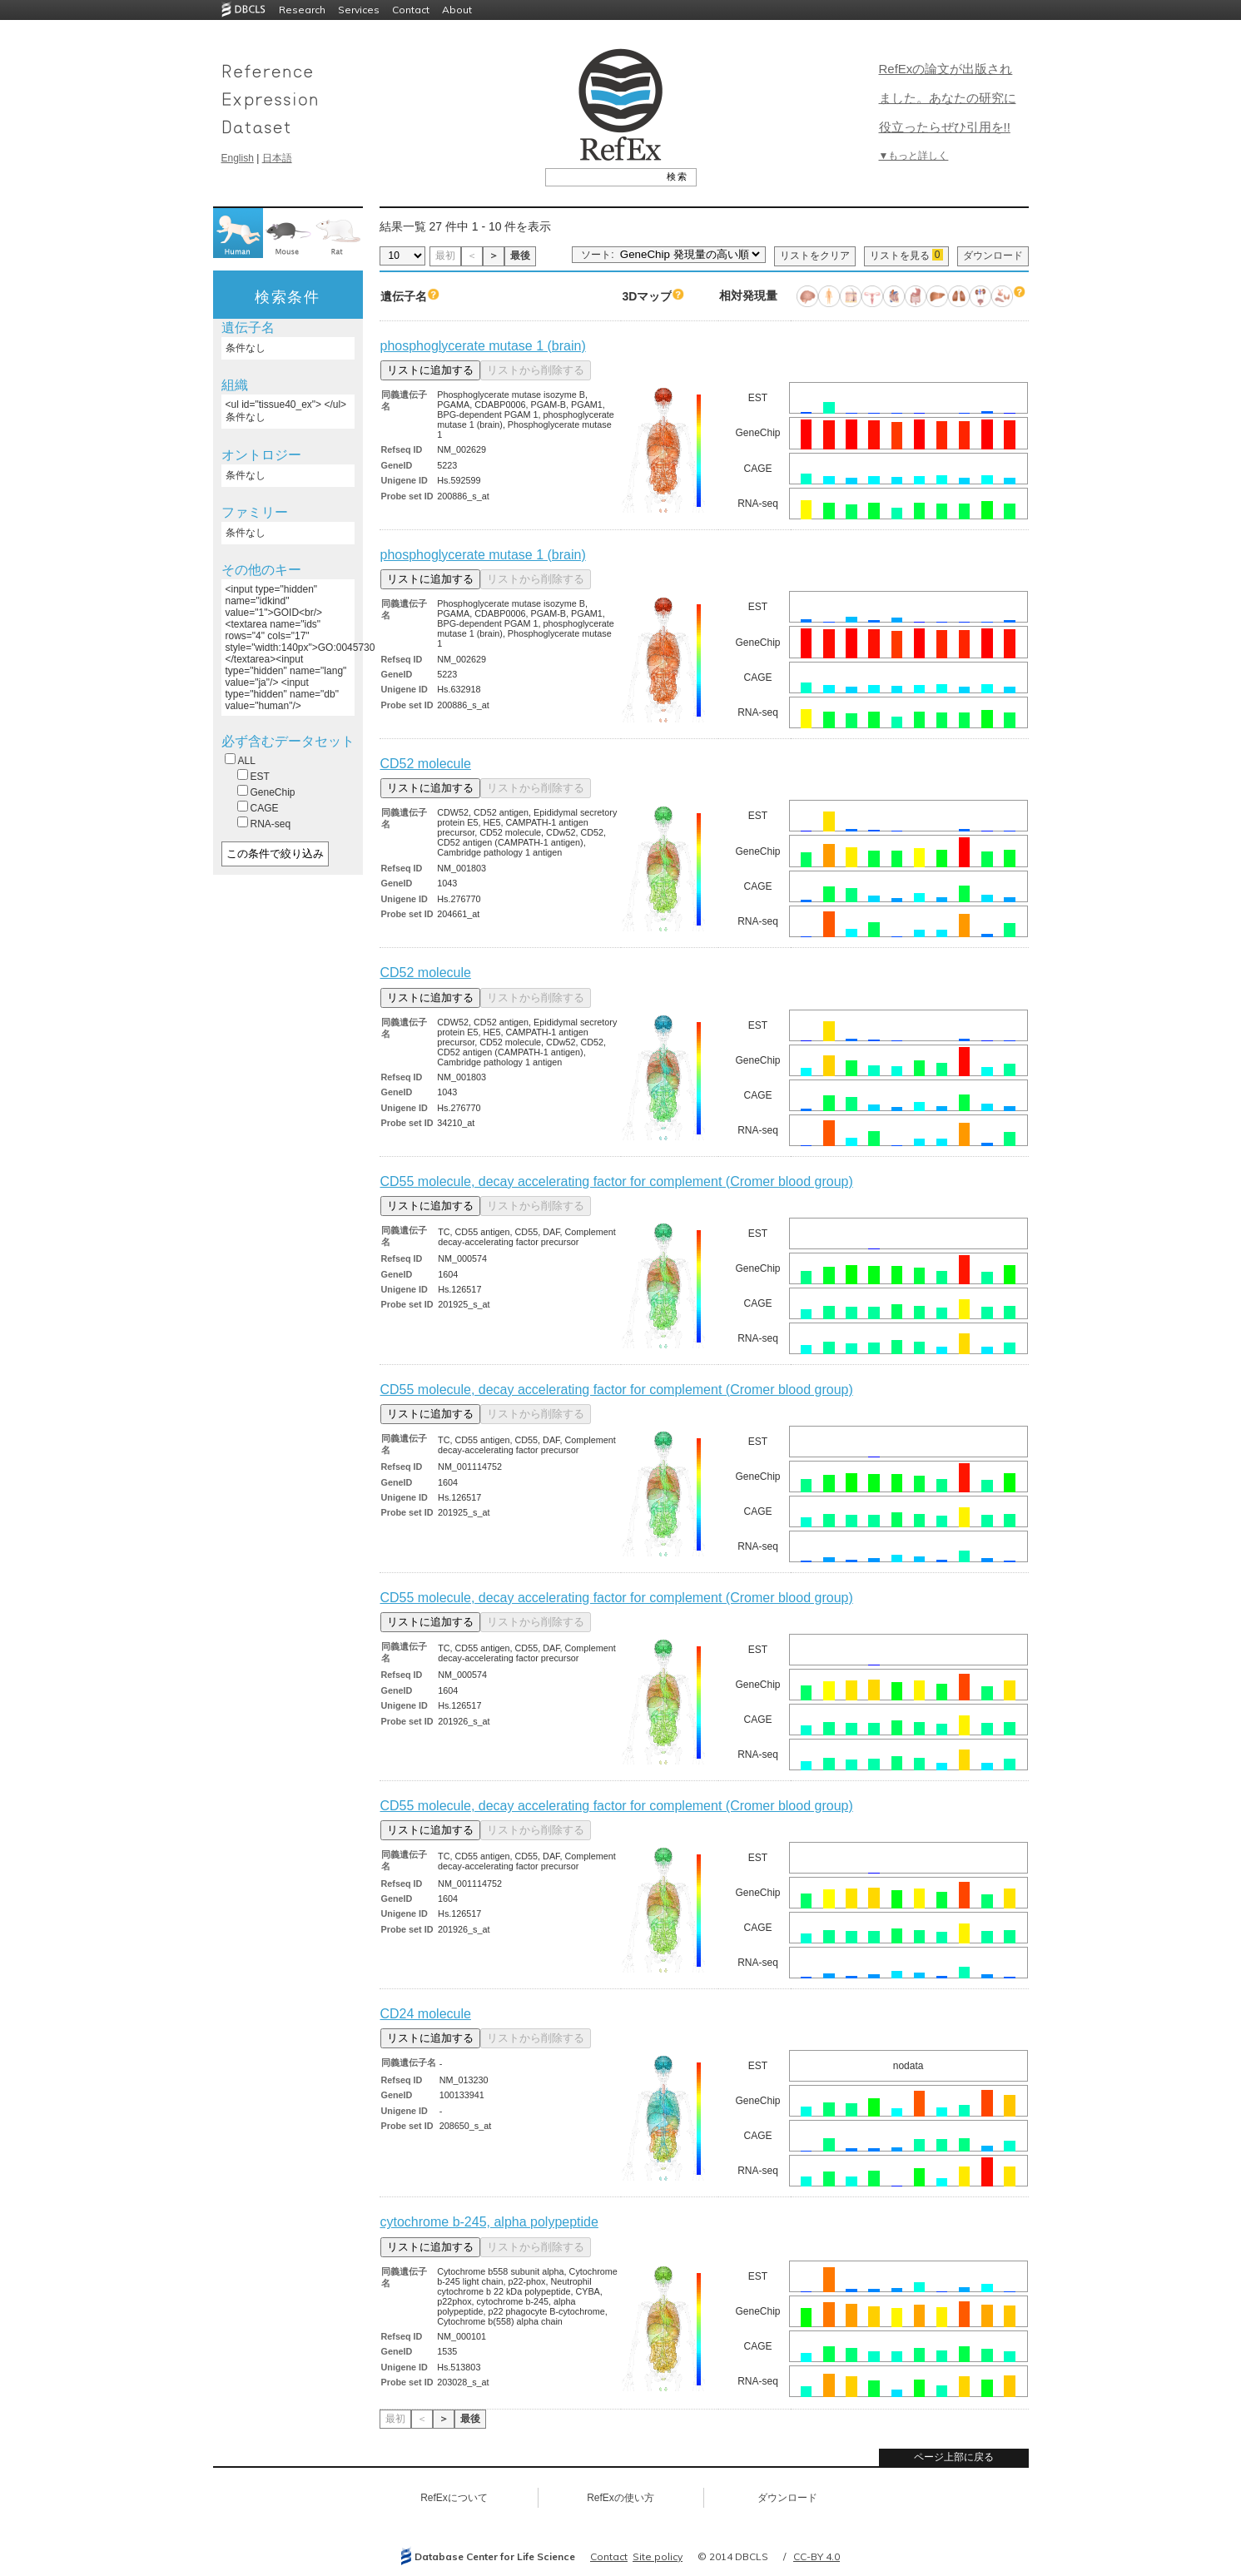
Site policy (658, 2556)
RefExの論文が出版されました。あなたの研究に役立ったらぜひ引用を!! (947, 98)
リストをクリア (815, 255)
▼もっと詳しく (914, 155)
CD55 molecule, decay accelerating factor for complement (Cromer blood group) (616, 1181)
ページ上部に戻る (954, 2457)
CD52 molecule (425, 764)
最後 (520, 255)
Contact (410, 9)
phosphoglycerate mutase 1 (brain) (483, 346)
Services (359, 9)
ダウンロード (993, 255)
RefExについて (454, 2498)
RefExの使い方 (620, 2498)
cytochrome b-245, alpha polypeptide (489, 2222)
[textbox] (602, 176)
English (237, 158)
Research (302, 9)
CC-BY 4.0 (816, 2556)
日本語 (277, 158)
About (457, 9)
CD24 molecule (425, 2014)
